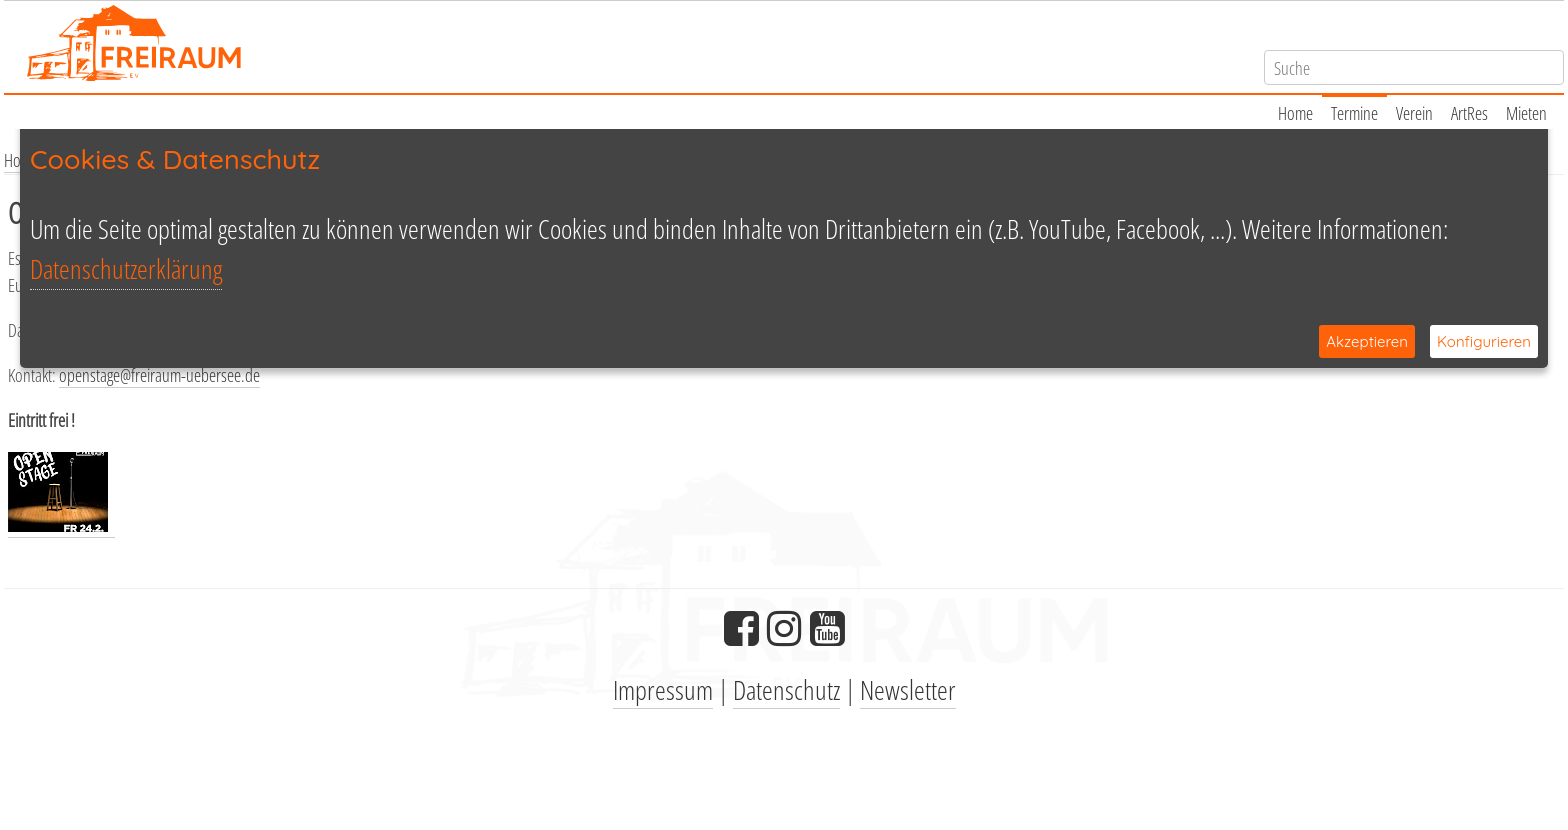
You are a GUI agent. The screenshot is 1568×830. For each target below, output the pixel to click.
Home (1295, 113)
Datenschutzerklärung (126, 268)
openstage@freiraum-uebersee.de (159, 375)
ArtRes (1469, 113)
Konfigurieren (1484, 341)
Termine (1354, 113)
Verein (1414, 113)
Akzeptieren (1367, 341)
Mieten (1526, 113)
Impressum (663, 689)
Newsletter (908, 689)
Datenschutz (786, 689)
